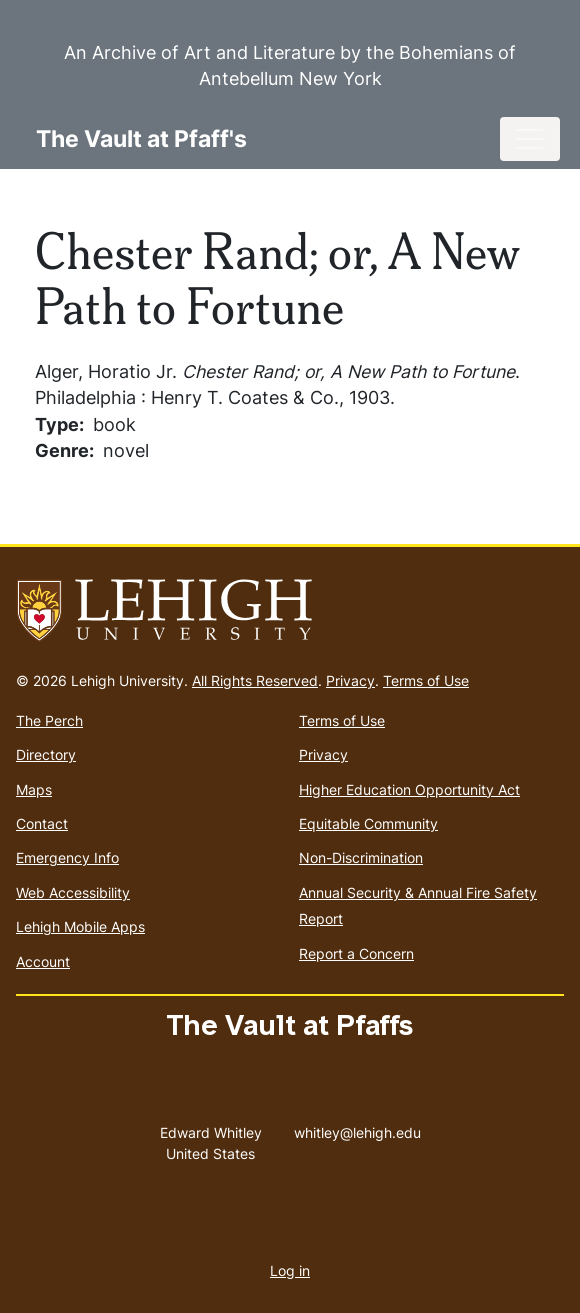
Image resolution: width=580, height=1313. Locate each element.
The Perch (49, 720)
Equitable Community (368, 823)
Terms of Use (426, 680)
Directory (46, 754)
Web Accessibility (73, 892)
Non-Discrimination (361, 857)
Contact (42, 823)
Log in (290, 1270)
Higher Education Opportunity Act (409, 789)
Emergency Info (67, 857)
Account (43, 961)
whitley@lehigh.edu (357, 1128)
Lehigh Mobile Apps (80, 926)
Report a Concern (356, 953)
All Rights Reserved (255, 680)
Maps (34, 789)
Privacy (350, 680)
